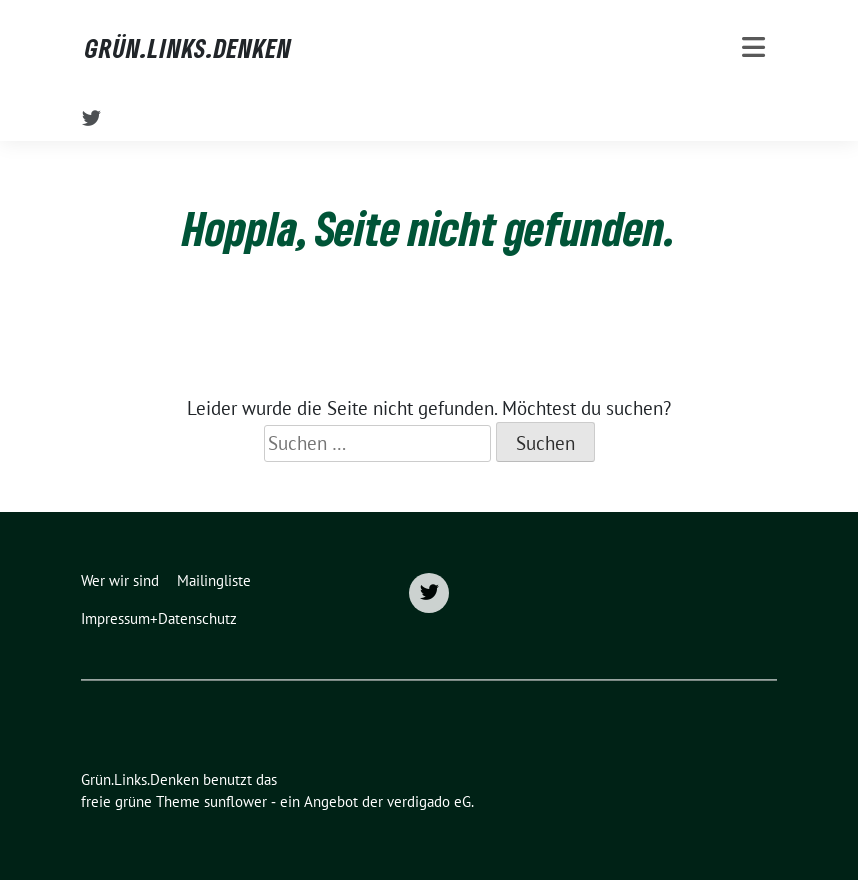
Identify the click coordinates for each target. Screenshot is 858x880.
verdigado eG (429, 801)
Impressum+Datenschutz (159, 618)
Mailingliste (214, 580)
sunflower (235, 801)
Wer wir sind (120, 580)
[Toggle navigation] (753, 47)
